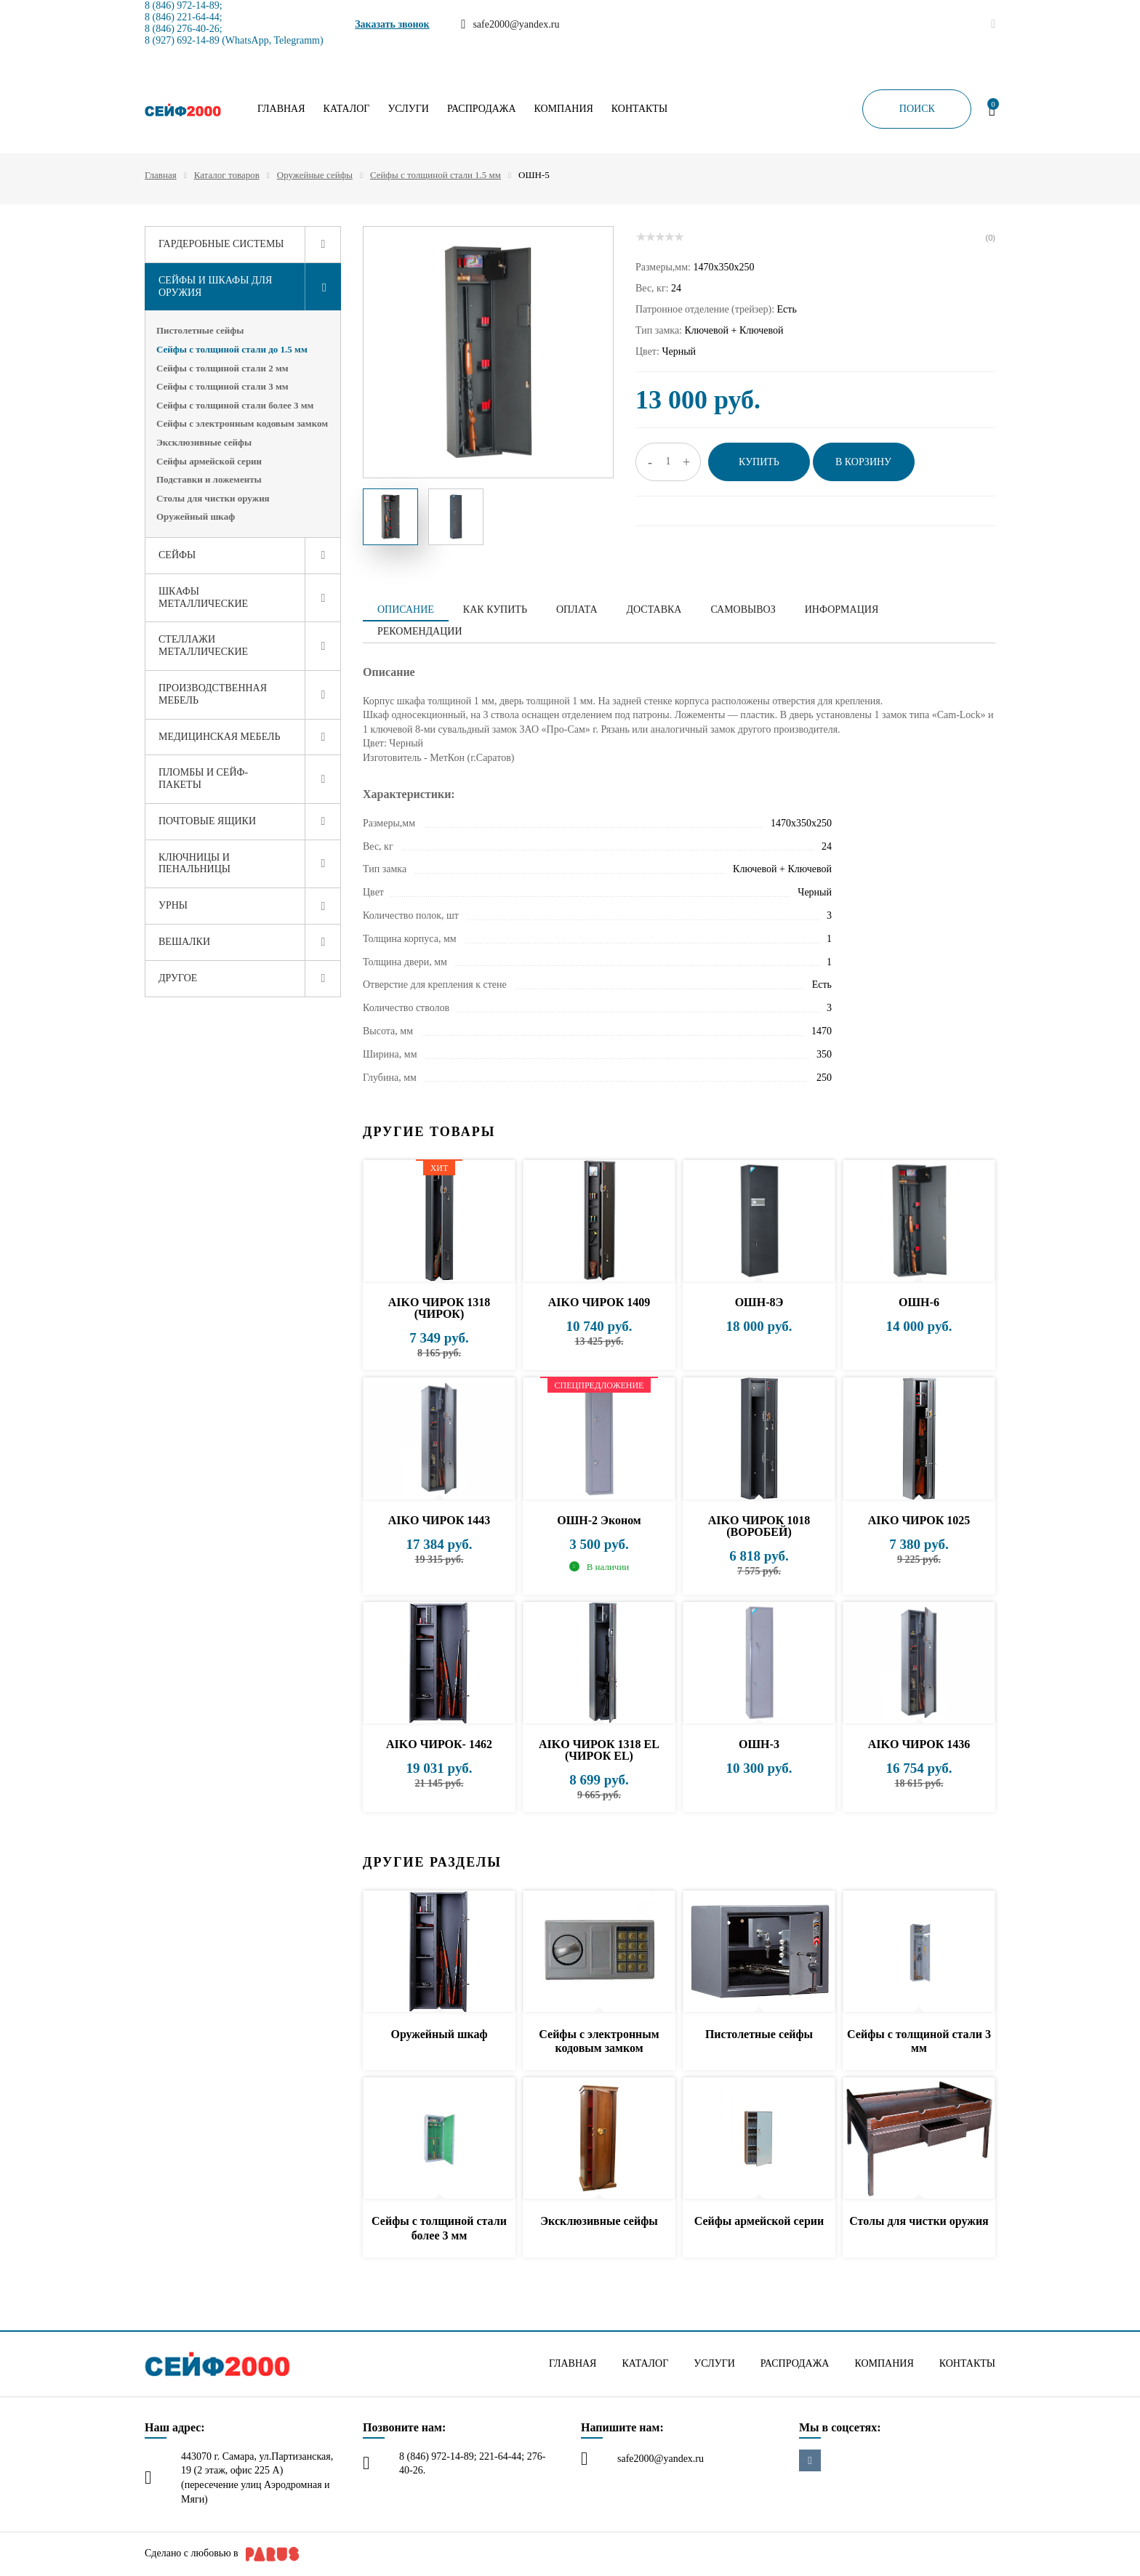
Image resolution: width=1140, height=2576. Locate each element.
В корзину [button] (863, 461)
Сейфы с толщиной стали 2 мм (222, 368)
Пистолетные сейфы (200, 330)
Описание (405, 609)
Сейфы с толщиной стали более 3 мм (234, 405)
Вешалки (184, 941)
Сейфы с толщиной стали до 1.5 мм (232, 349)
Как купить (495, 609)
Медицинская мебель (219, 736)
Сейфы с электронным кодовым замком (242, 423)
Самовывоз (742, 609)
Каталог (347, 109)
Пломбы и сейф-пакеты (203, 778)
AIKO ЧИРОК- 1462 (439, 1744)
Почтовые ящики (207, 821)
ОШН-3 (759, 1744)
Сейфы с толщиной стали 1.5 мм (435, 175)
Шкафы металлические (203, 597)
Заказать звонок (392, 24)
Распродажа (481, 109)
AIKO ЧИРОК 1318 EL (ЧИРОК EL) (599, 1750)
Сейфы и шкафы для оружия (215, 286)
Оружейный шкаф (195, 516)
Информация (841, 609)
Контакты (639, 109)
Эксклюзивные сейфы (204, 442)
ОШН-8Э (759, 1302)
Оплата (577, 609)
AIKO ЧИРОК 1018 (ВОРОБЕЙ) (759, 1526)
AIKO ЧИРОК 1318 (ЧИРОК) (439, 1308)
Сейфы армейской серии (209, 461)
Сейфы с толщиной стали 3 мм (222, 386)
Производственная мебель (212, 694)
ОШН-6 (919, 1302)
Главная (281, 109)
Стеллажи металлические (203, 645)
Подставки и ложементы (209, 479)
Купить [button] (759, 461)
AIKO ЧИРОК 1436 (919, 1744)
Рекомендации (419, 631)
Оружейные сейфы (315, 175)
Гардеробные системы (221, 243)
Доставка (654, 609)
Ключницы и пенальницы (194, 863)
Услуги (408, 109)
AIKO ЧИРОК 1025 (919, 1520)
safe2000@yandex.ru (660, 2458)
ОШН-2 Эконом (599, 1520)
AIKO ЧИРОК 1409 (599, 1302)
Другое (177, 978)
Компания (563, 109)
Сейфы (177, 555)
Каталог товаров (227, 175)
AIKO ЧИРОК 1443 (439, 1520)
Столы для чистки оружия (213, 498)
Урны (173, 905)
